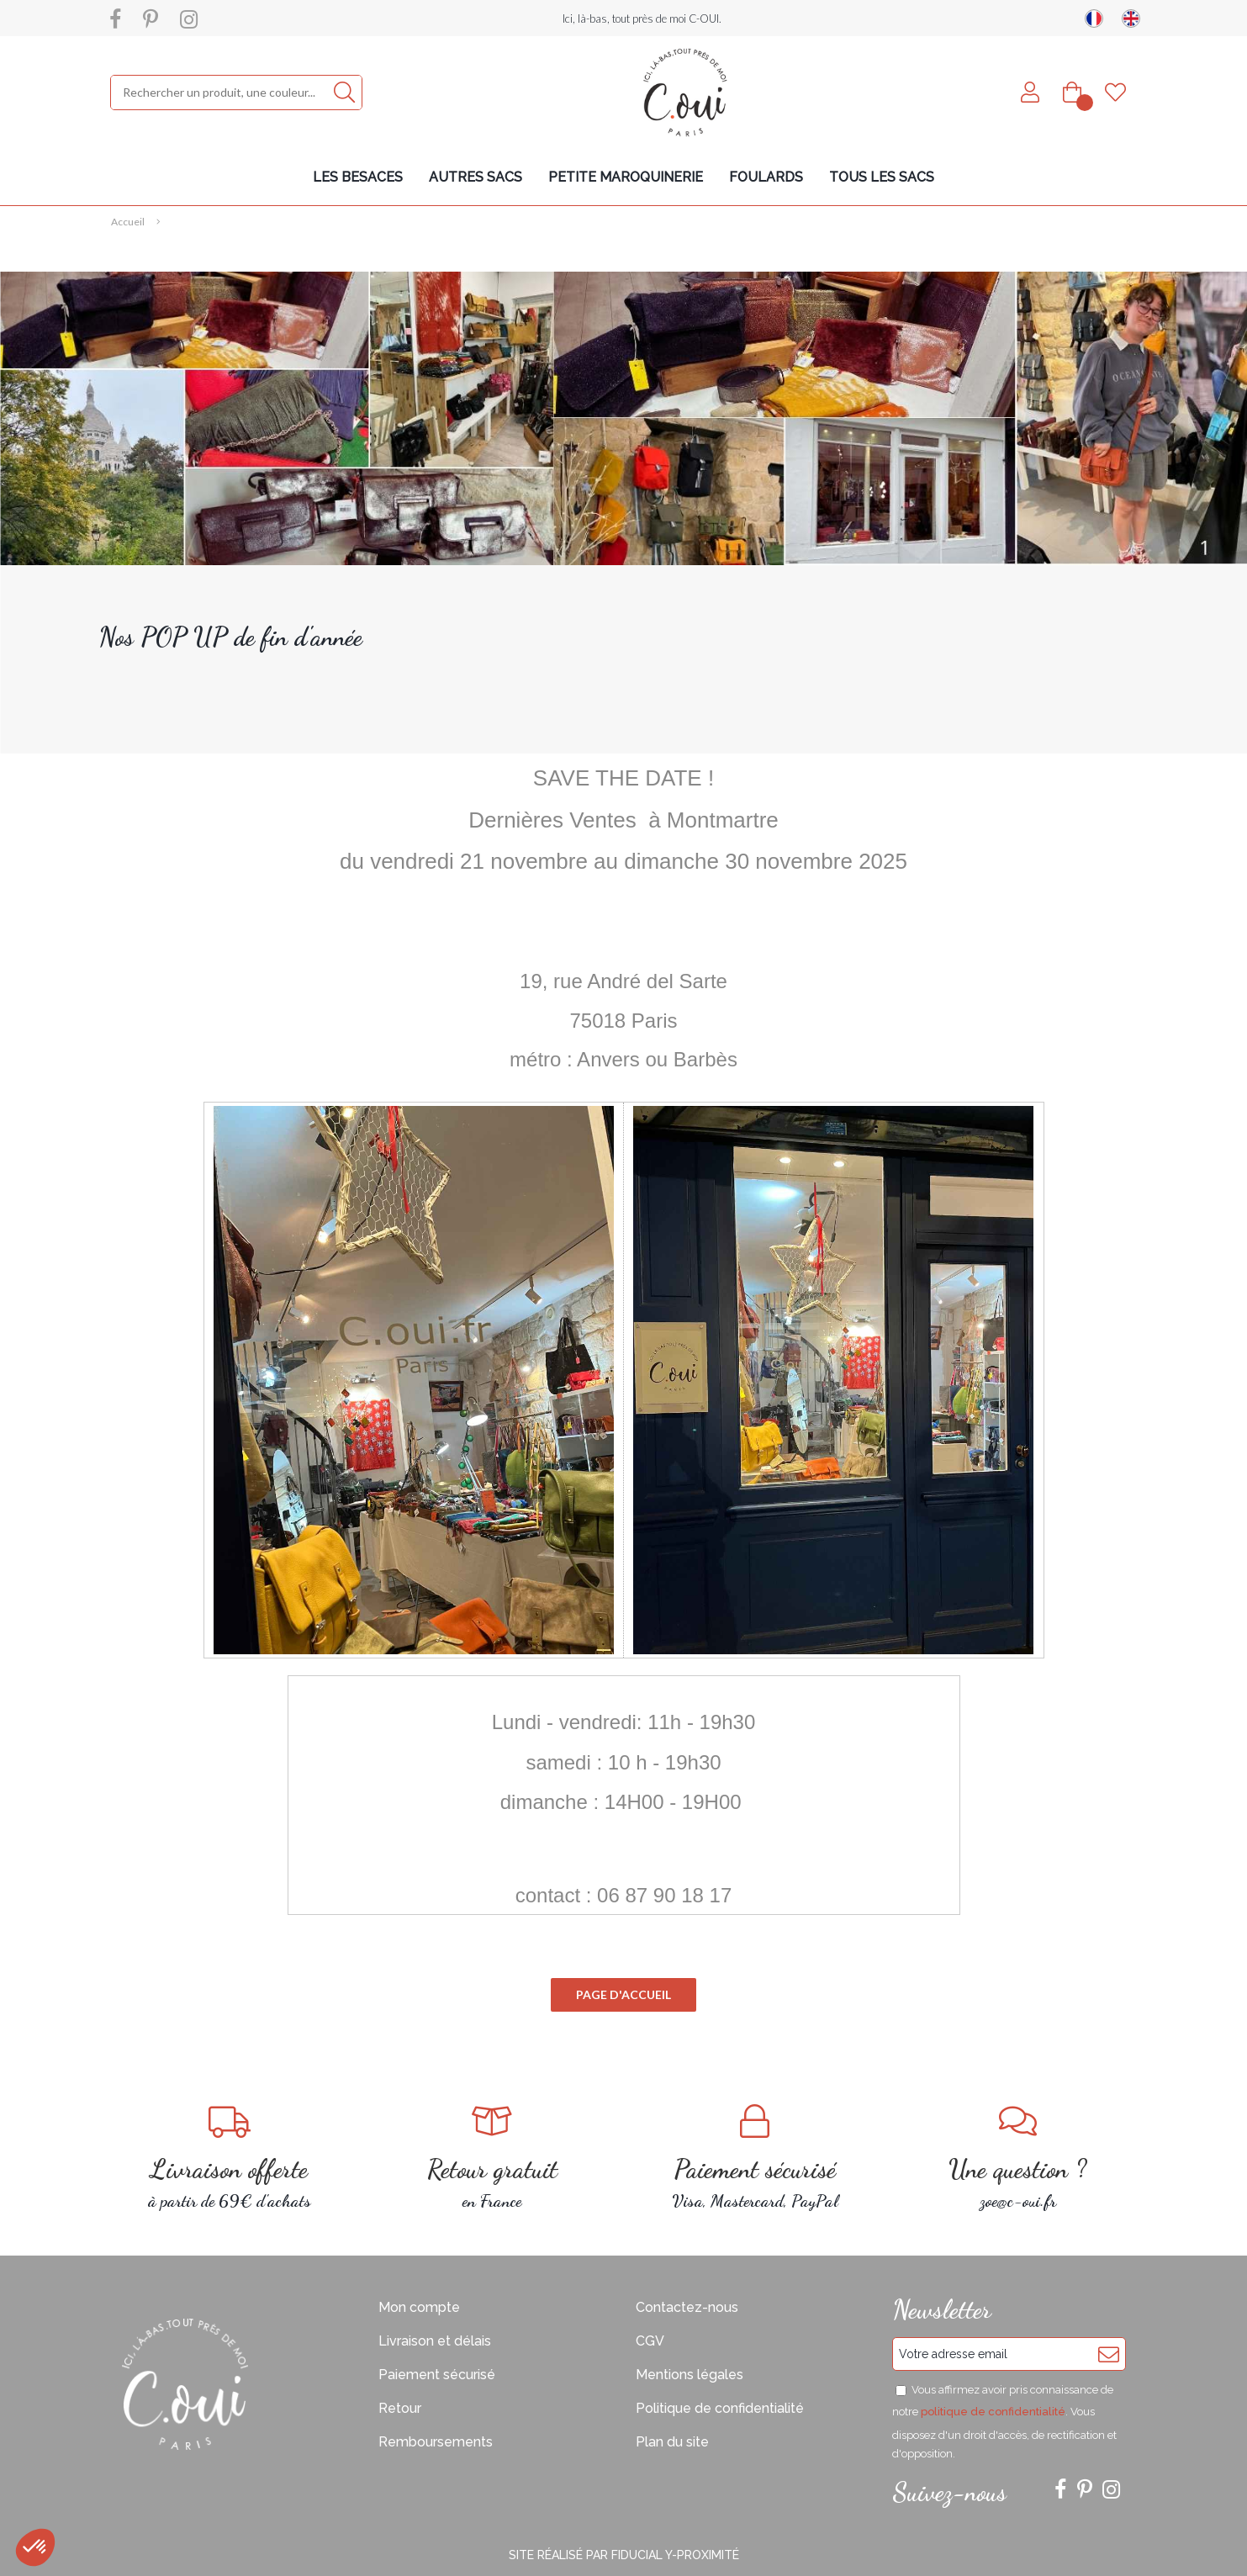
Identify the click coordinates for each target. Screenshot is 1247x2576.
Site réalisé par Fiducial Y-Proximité (624, 2555)
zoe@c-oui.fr (1017, 2157)
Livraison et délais (434, 2341)
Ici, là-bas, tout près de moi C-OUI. (642, 18)
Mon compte (419, 2307)
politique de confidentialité (993, 2411)
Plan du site (672, 2442)
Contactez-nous (687, 2307)
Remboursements (435, 2442)
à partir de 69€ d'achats (230, 2157)
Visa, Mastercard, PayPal (755, 2157)
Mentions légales (689, 2375)
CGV (650, 2341)
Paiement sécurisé (436, 2375)
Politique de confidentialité (720, 2408)
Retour (399, 2408)
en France (492, 2157)
